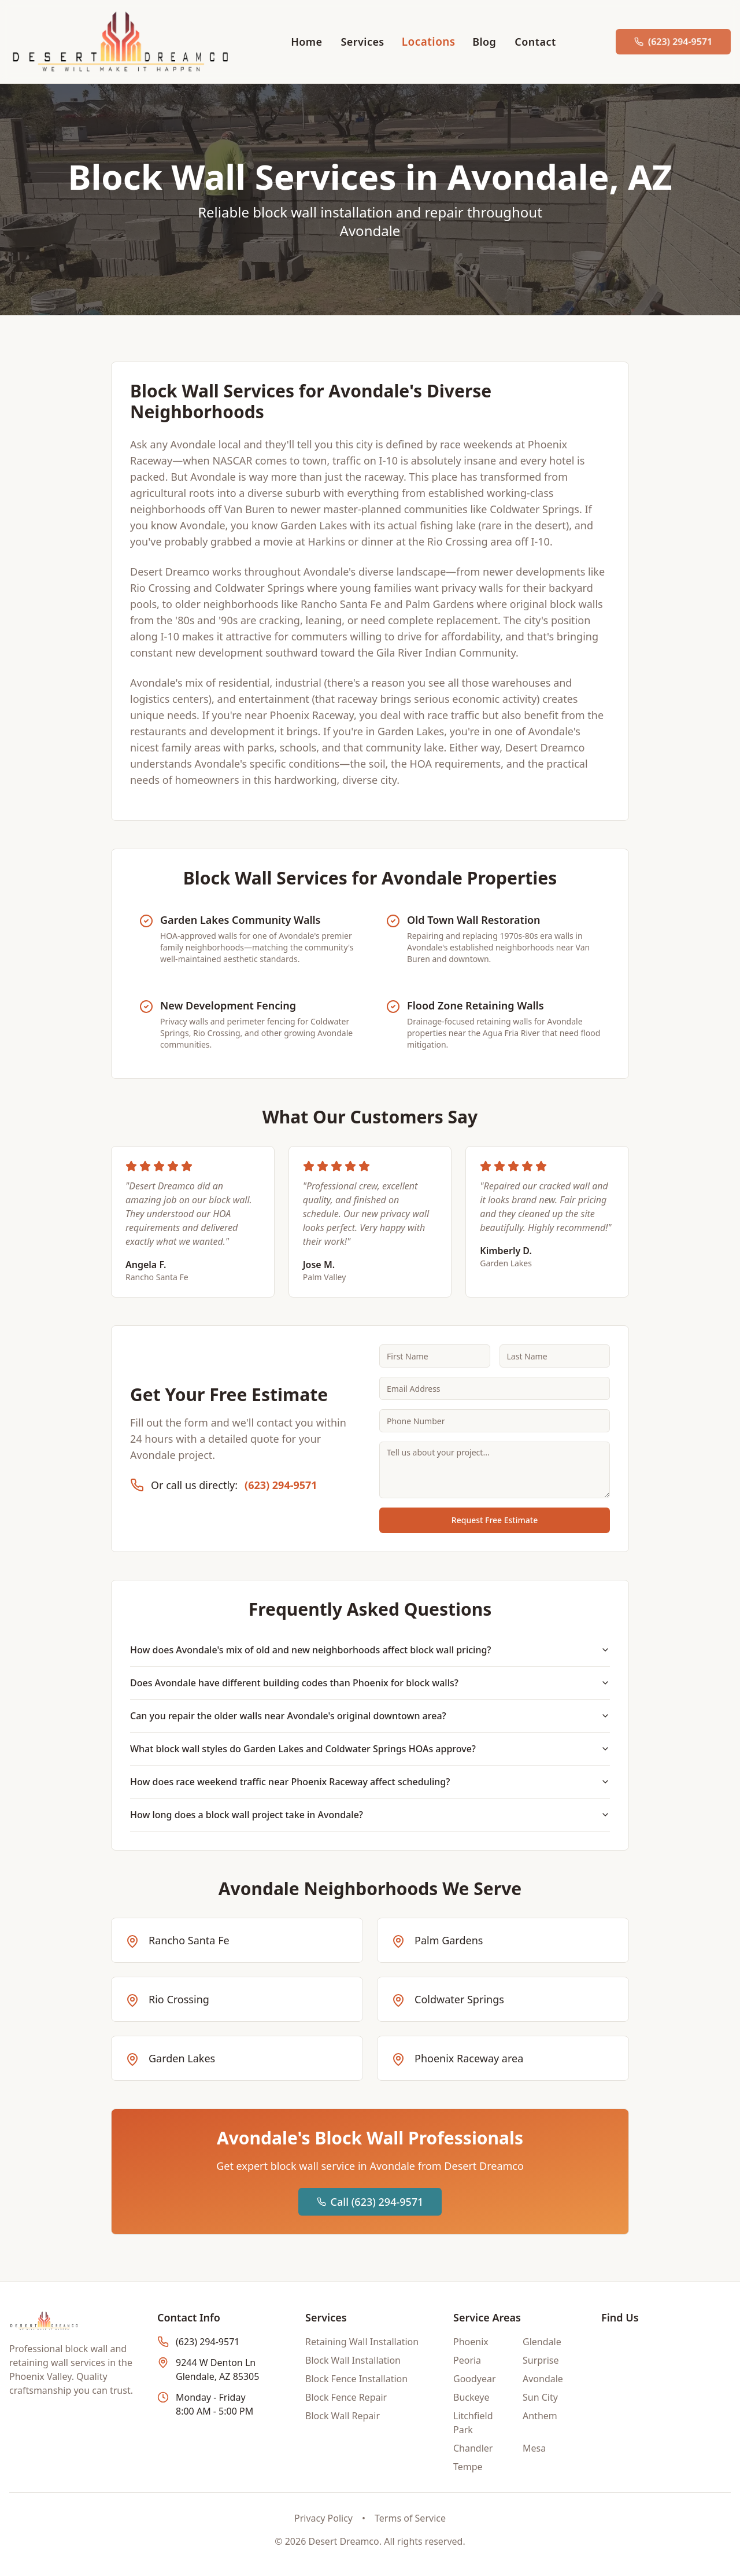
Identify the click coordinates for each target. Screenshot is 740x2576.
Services (362, 42)
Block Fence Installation (356, 2378)
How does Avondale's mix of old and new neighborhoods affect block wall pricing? (370, 1649)
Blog (484, 42)
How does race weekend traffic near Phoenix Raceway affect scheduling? (370, 1781)
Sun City (540, 2397)
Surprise (541, 2360)
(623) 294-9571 (281, 1485)
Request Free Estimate (495, 1519)
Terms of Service (410, 2518)
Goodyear (474, 2378)
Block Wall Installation (353, 2360)
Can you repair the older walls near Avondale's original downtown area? (370, 1715)
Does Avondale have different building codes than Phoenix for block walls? (370, 1682)
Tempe (468, 2466)
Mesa (534, 2448)
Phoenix (471, 2341)
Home (306, 42)
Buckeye (471, 2397)
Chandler (473, 2448)
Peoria (467, 2360)
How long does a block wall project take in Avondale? (370, 1814)
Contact (535, 42)
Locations (428, 41)
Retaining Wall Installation (362, 2341)
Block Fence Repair (346, 2397)
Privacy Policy (323, 2518)
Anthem (540, 2415)
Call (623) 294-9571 (370, 2202)
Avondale (543, 2378)
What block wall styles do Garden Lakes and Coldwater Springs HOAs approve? (370, 1748)
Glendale (542, 2341)
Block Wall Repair (342, 2415)
